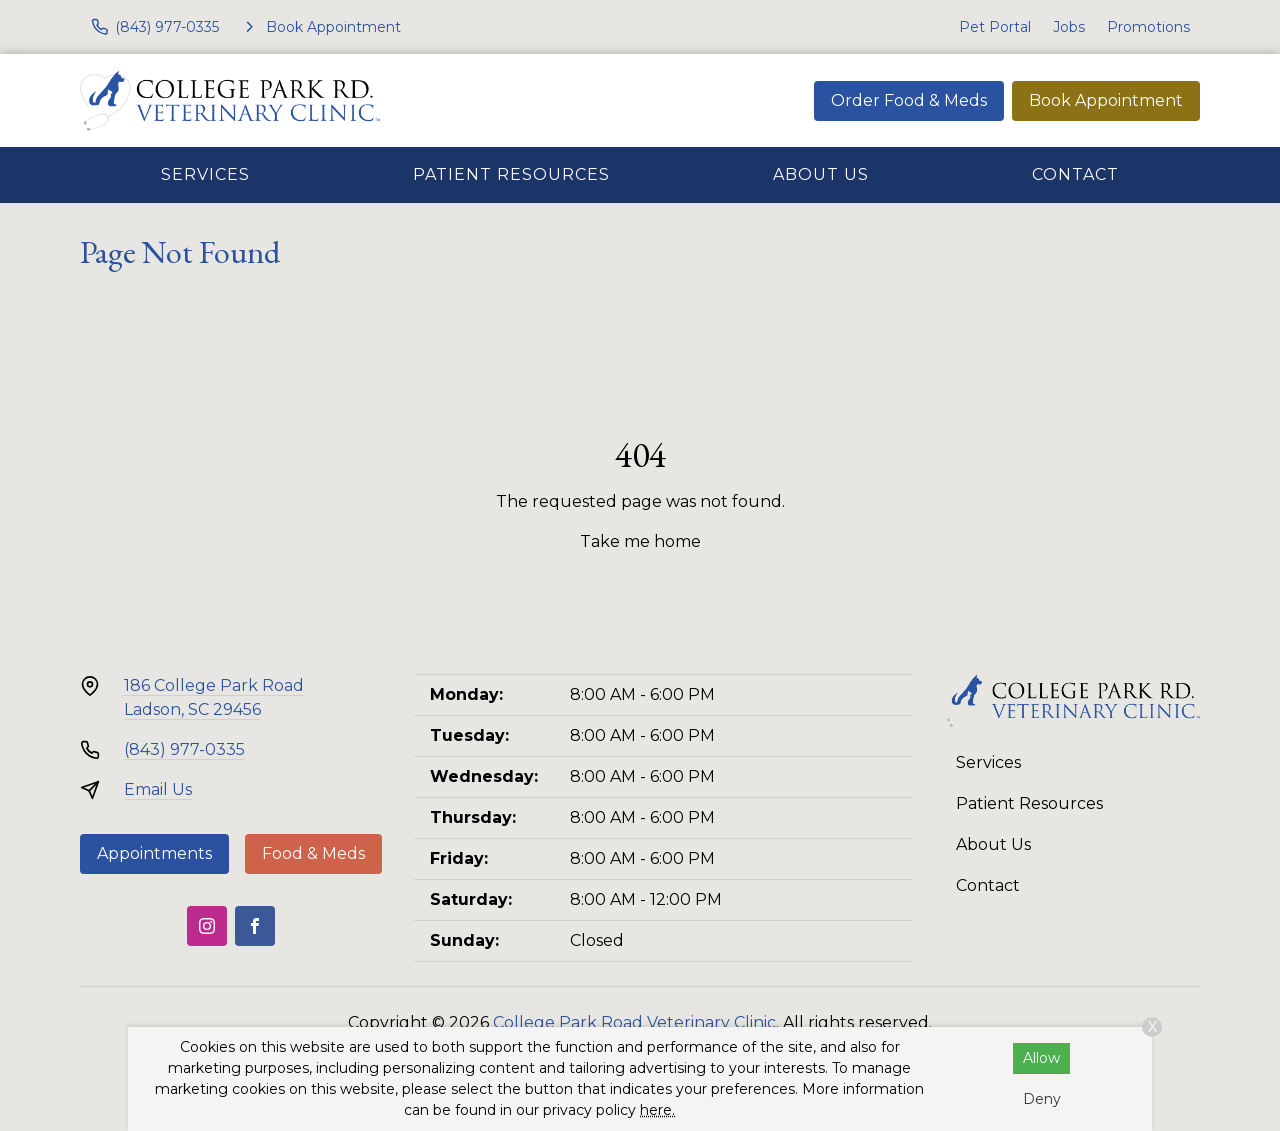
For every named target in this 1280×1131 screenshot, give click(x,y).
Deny (1042, 1099)
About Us (821, 174)
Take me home (640, 541)
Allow (1041, 1058)
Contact (1075, 174)
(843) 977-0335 (184, 749)
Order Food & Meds (909, 100)
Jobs (1069, 27)
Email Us (158, 789)
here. (657, 1110)
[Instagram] (207, 926)
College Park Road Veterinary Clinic (634, 1022)
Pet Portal (995, 27)
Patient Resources (511, 174)
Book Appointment (1106, 100)
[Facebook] (255, 926)
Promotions (1148, 27)
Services (205, 174)
